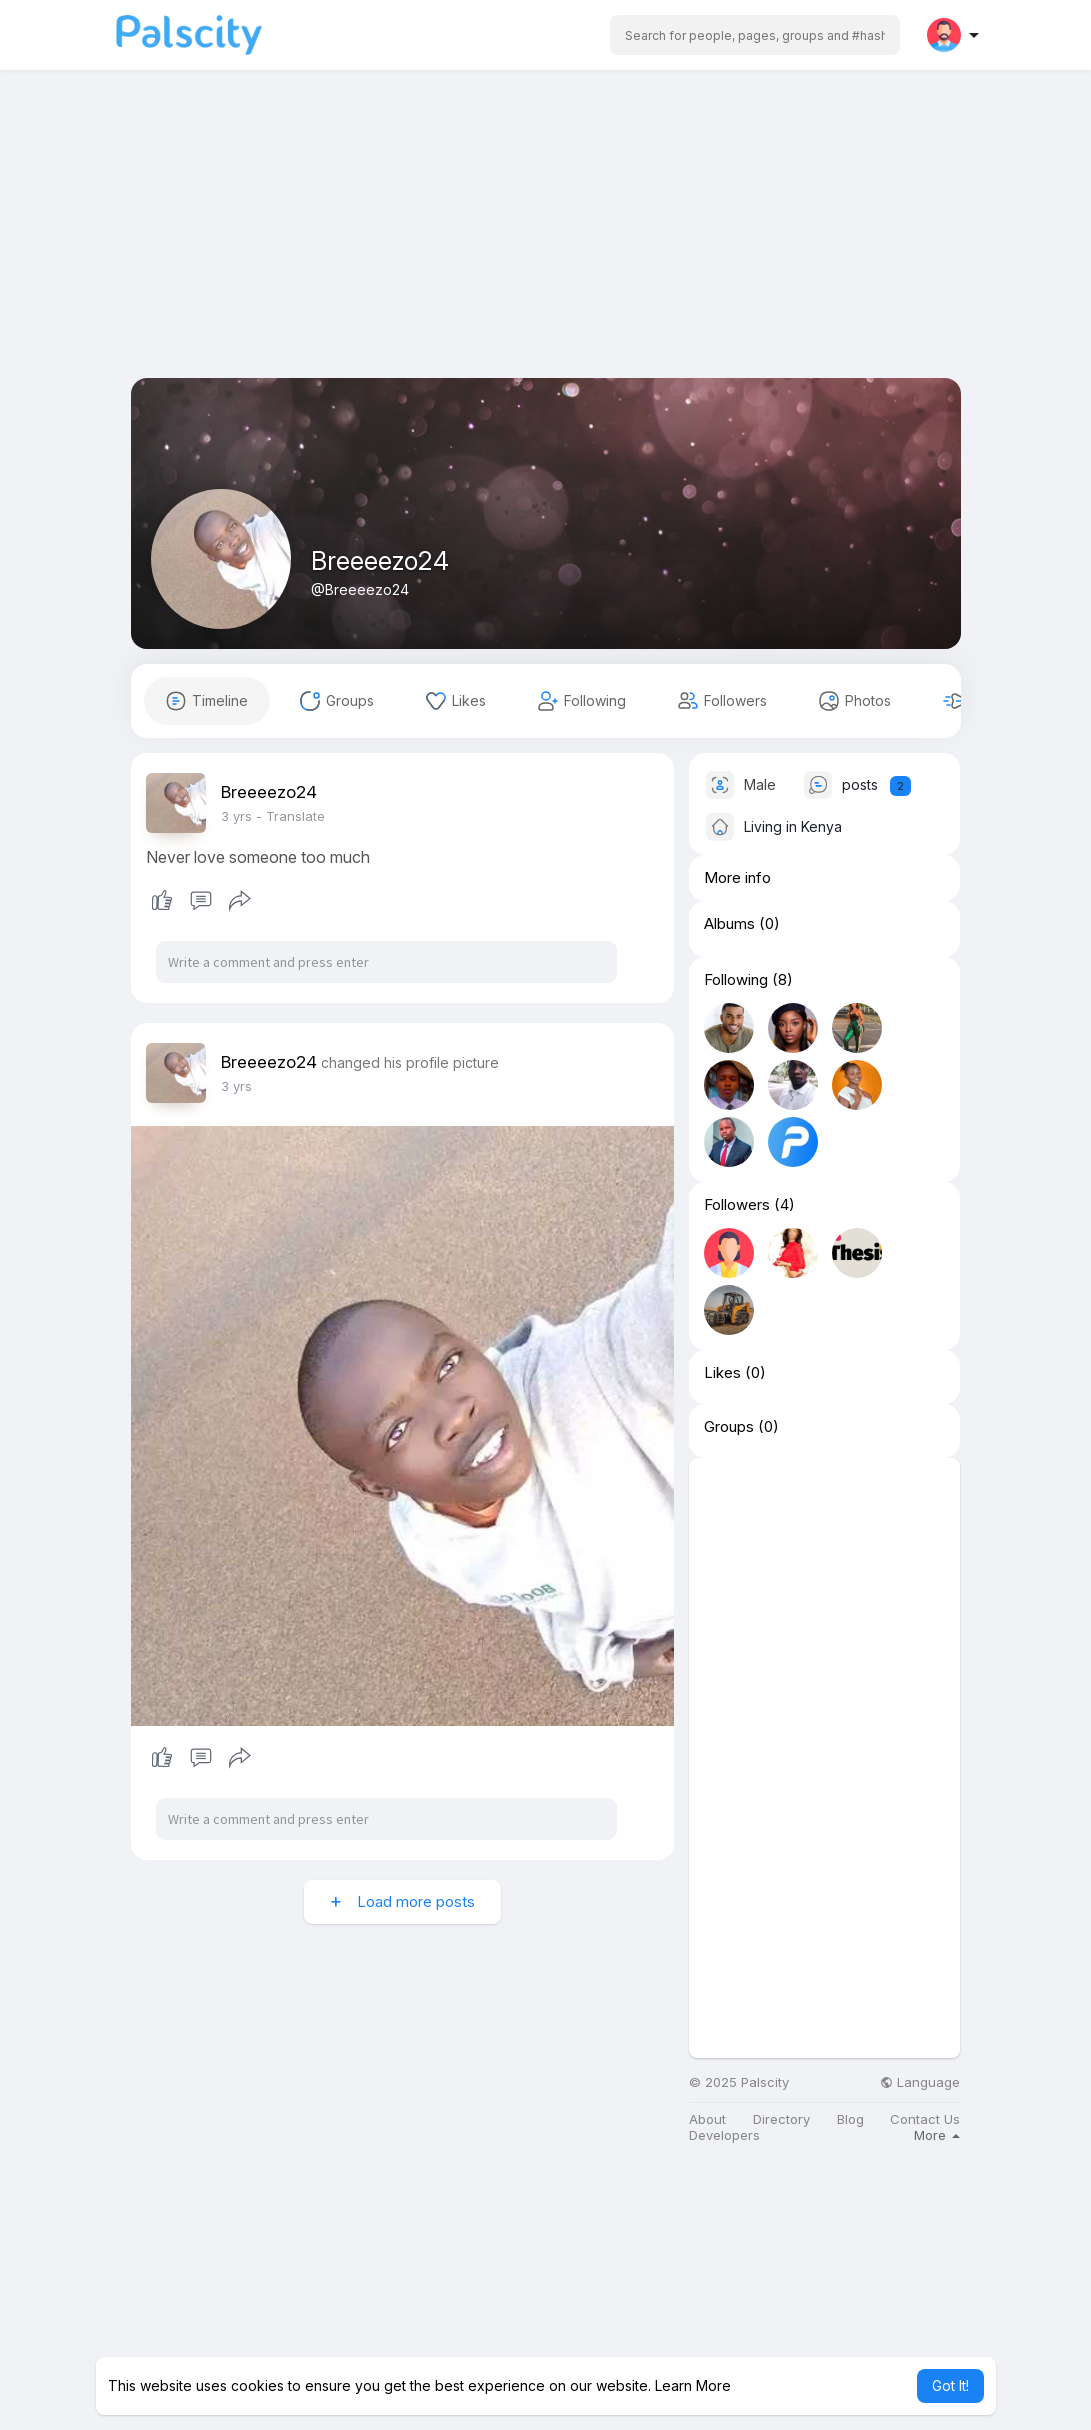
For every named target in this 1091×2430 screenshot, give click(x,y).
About (707, 2119)
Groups (729, 1427)
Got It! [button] (950, 2385)
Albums (729, 924)
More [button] (937, 2135)
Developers (724, 2135)
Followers (737, 1205)
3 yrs (236, 816)
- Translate (290, 816)
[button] (755, 35)
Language (920, 2082)
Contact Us (925, 2119)
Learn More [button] (693, 2385)
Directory (781, 2119)
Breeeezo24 (380, 561)
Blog (850, 2119)
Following (736, 980)
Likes (722, 1373)
